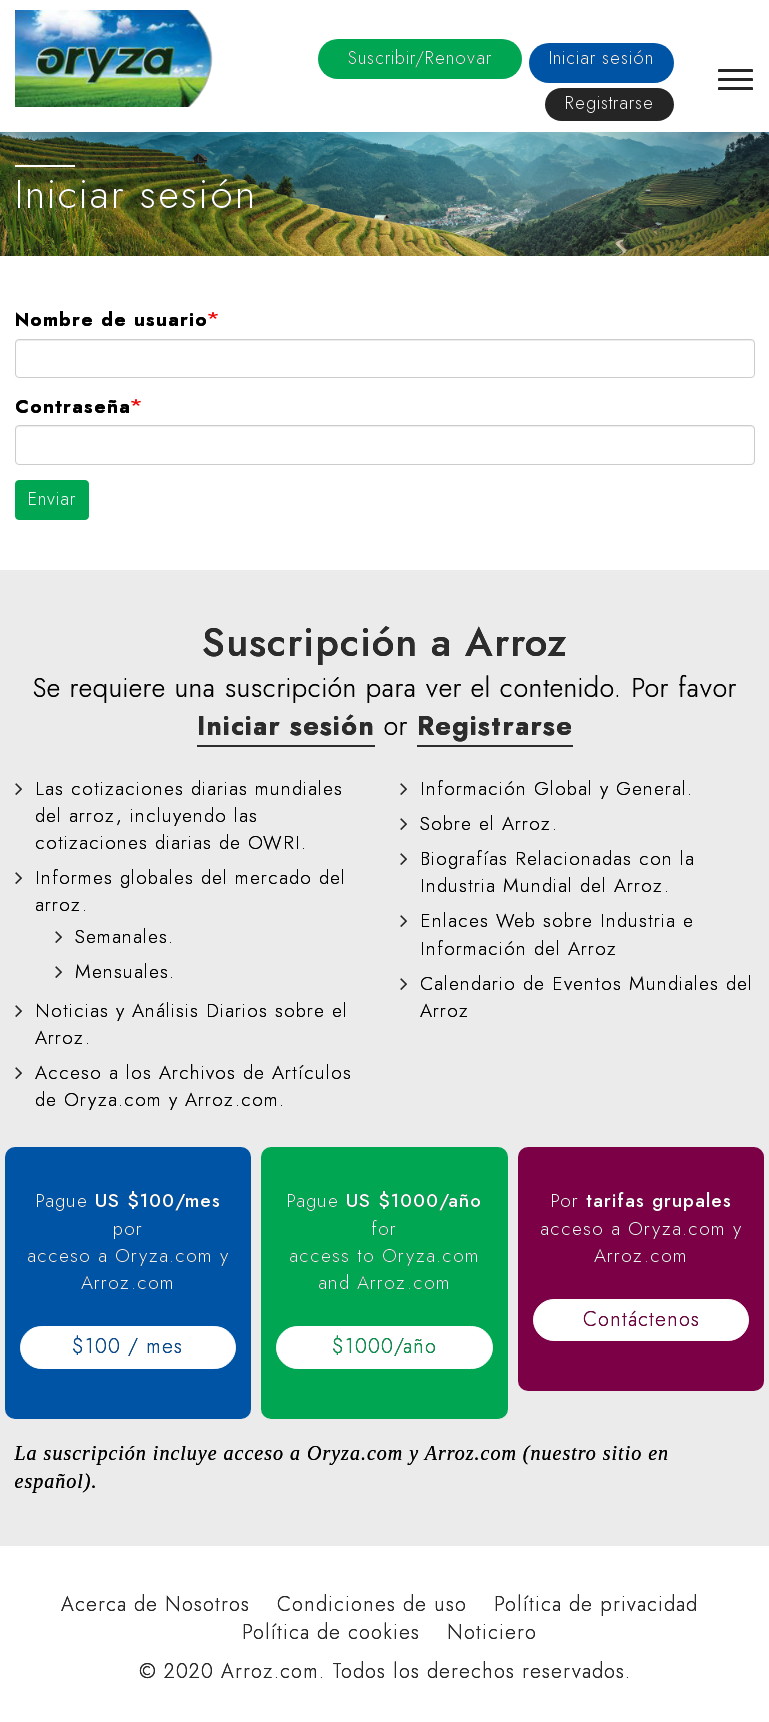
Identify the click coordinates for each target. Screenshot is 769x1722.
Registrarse (609, 103)
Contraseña (73, 406)
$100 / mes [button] (127, 1346)
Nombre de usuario (111, 319)
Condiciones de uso (372, 1605)
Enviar (52, 499)
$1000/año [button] (384, 1346)
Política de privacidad (596, 1605)
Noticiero (492, 1633)
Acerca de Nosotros (155, 1605)
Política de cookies (331, 1633)
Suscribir (420, 58)
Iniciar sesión (601, 58)
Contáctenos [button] (641, 1319)
